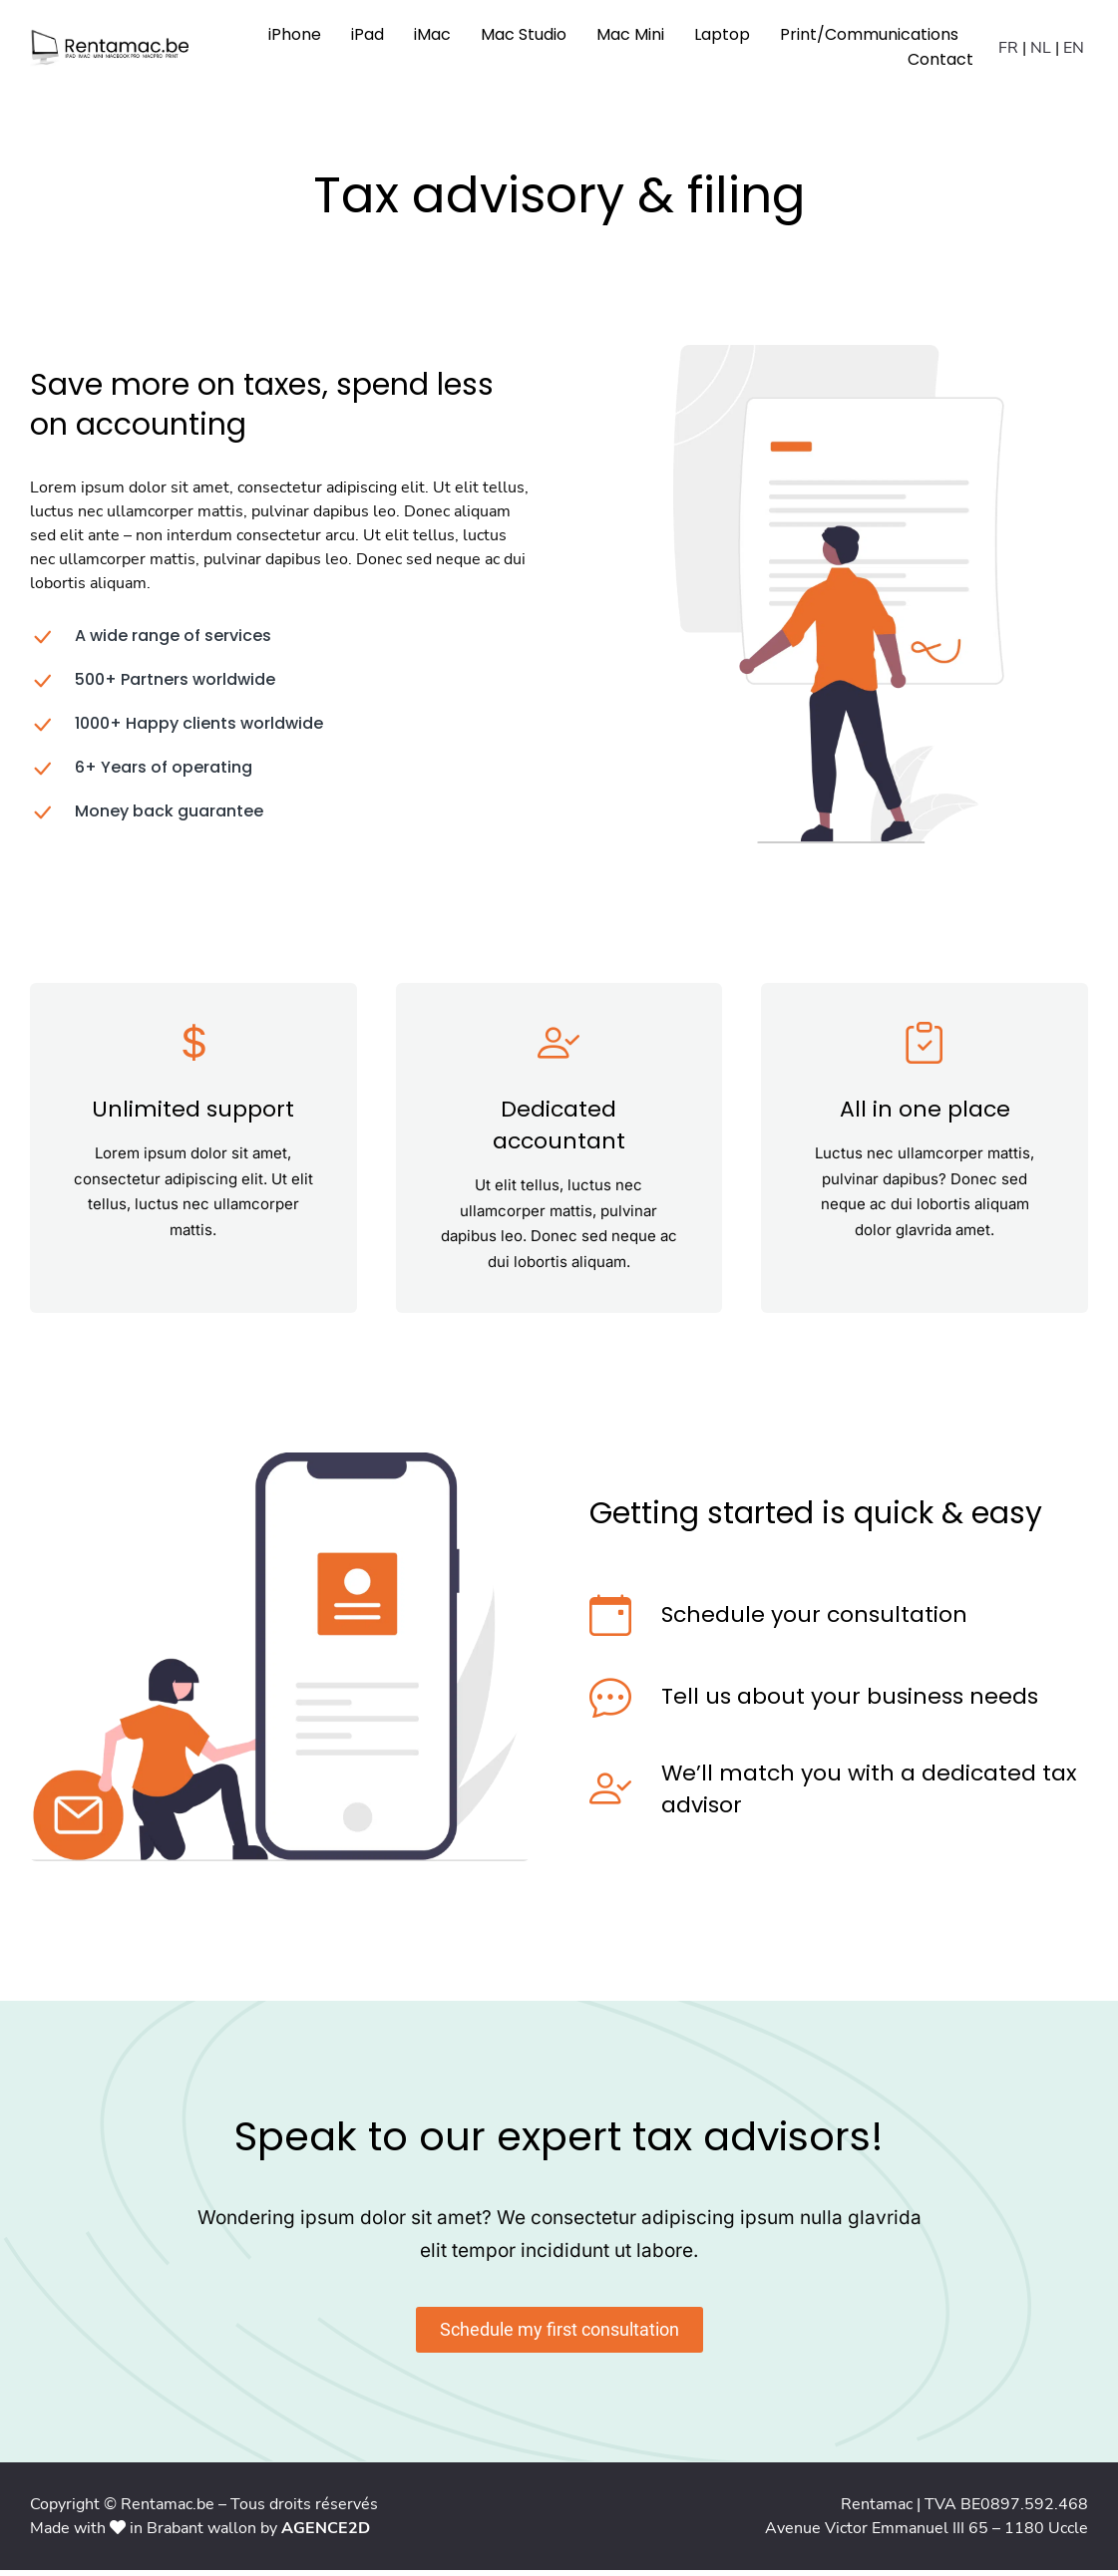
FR (1008, 50)
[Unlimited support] (193, 1049)
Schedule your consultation (814, 1620)
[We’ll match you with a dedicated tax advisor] (610, 1795)
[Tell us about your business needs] (610, 1703)
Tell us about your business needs (849, 1702)
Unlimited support (193, 1115)
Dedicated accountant (559, 1131)
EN (1073, 50)
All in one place (925, 1115)
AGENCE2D (325, 2534)
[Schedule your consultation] (610, 1621)
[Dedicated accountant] (559, 1049)
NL (1040, 50)
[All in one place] (925, 1049)
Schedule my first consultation (559, 2335)
